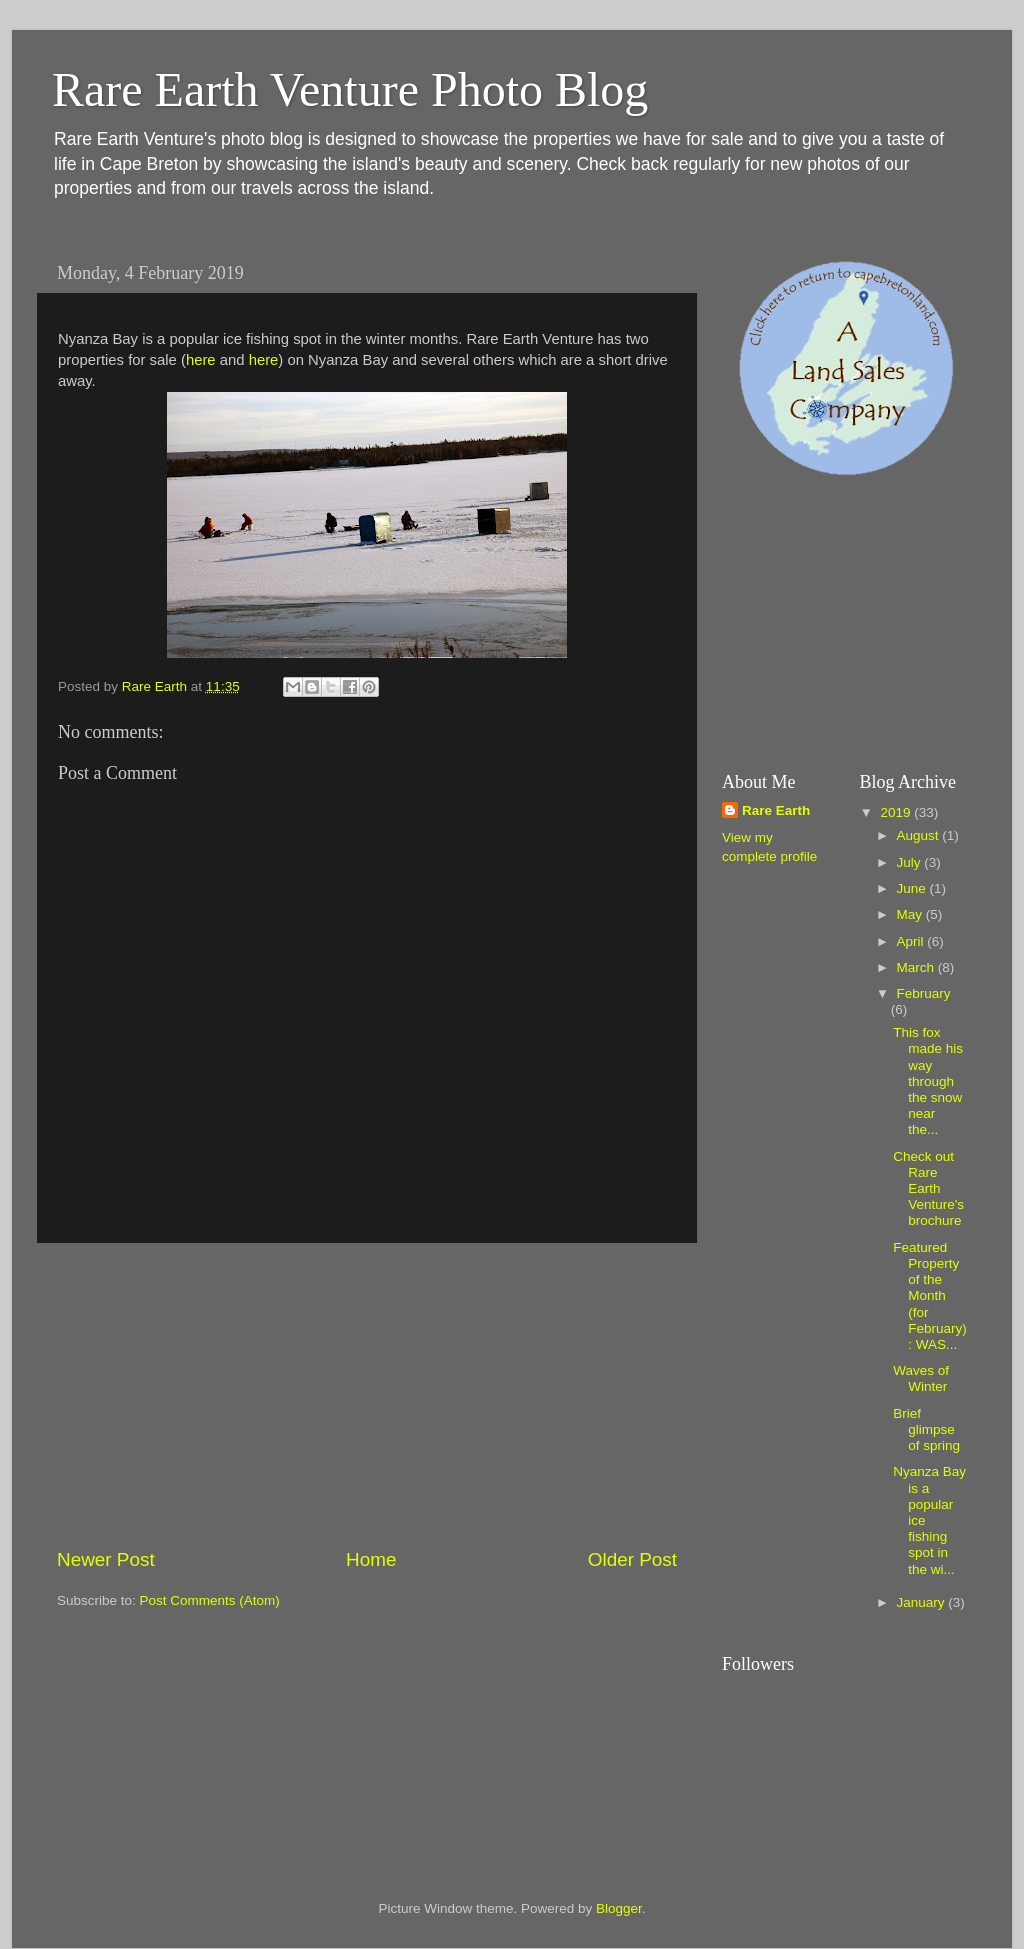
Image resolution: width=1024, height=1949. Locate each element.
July (911, 862)
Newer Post (106, 1559)
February (924, 993)
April (912, 941)
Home (371, 1559)
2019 (897, 812)
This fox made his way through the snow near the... (928, 1081)
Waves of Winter (921, 1378)
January (923, 1602)
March (917, 967)
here (201, 360)
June (913, 888)
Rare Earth (776, 810)
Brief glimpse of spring (926, 1429)
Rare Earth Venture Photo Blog (350, 89)
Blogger (619, 1908)
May (911, 914)
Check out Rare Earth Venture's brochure (928, 1189)
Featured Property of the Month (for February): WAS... (930, 1296)
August (920, 835)
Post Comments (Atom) (210, 1600)
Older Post (632, 1559)
